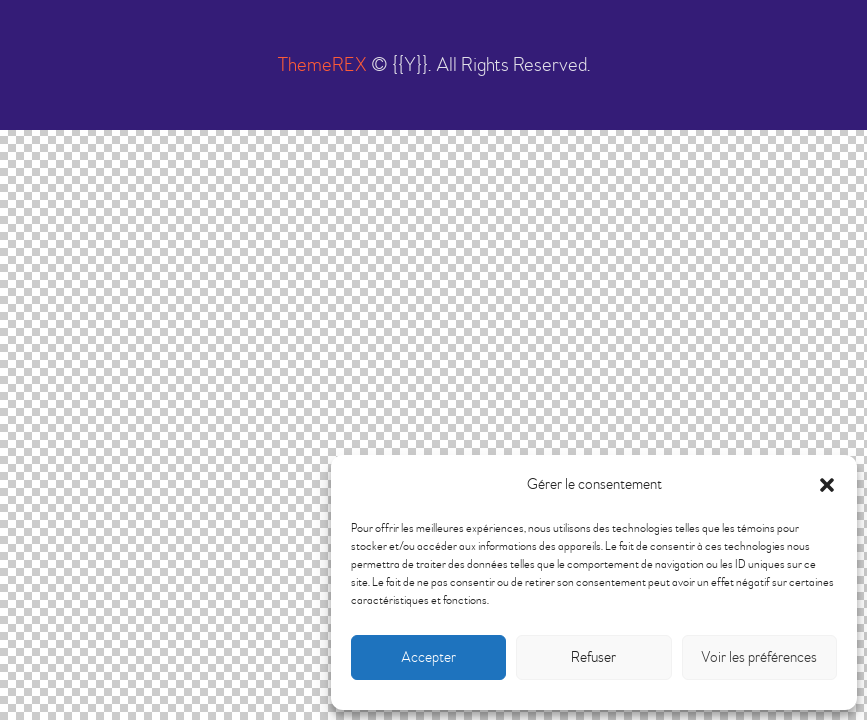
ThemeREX (322, 64)
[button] (827, 485)
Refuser (593, 657)
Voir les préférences (759, 657)
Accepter (428, 657)
